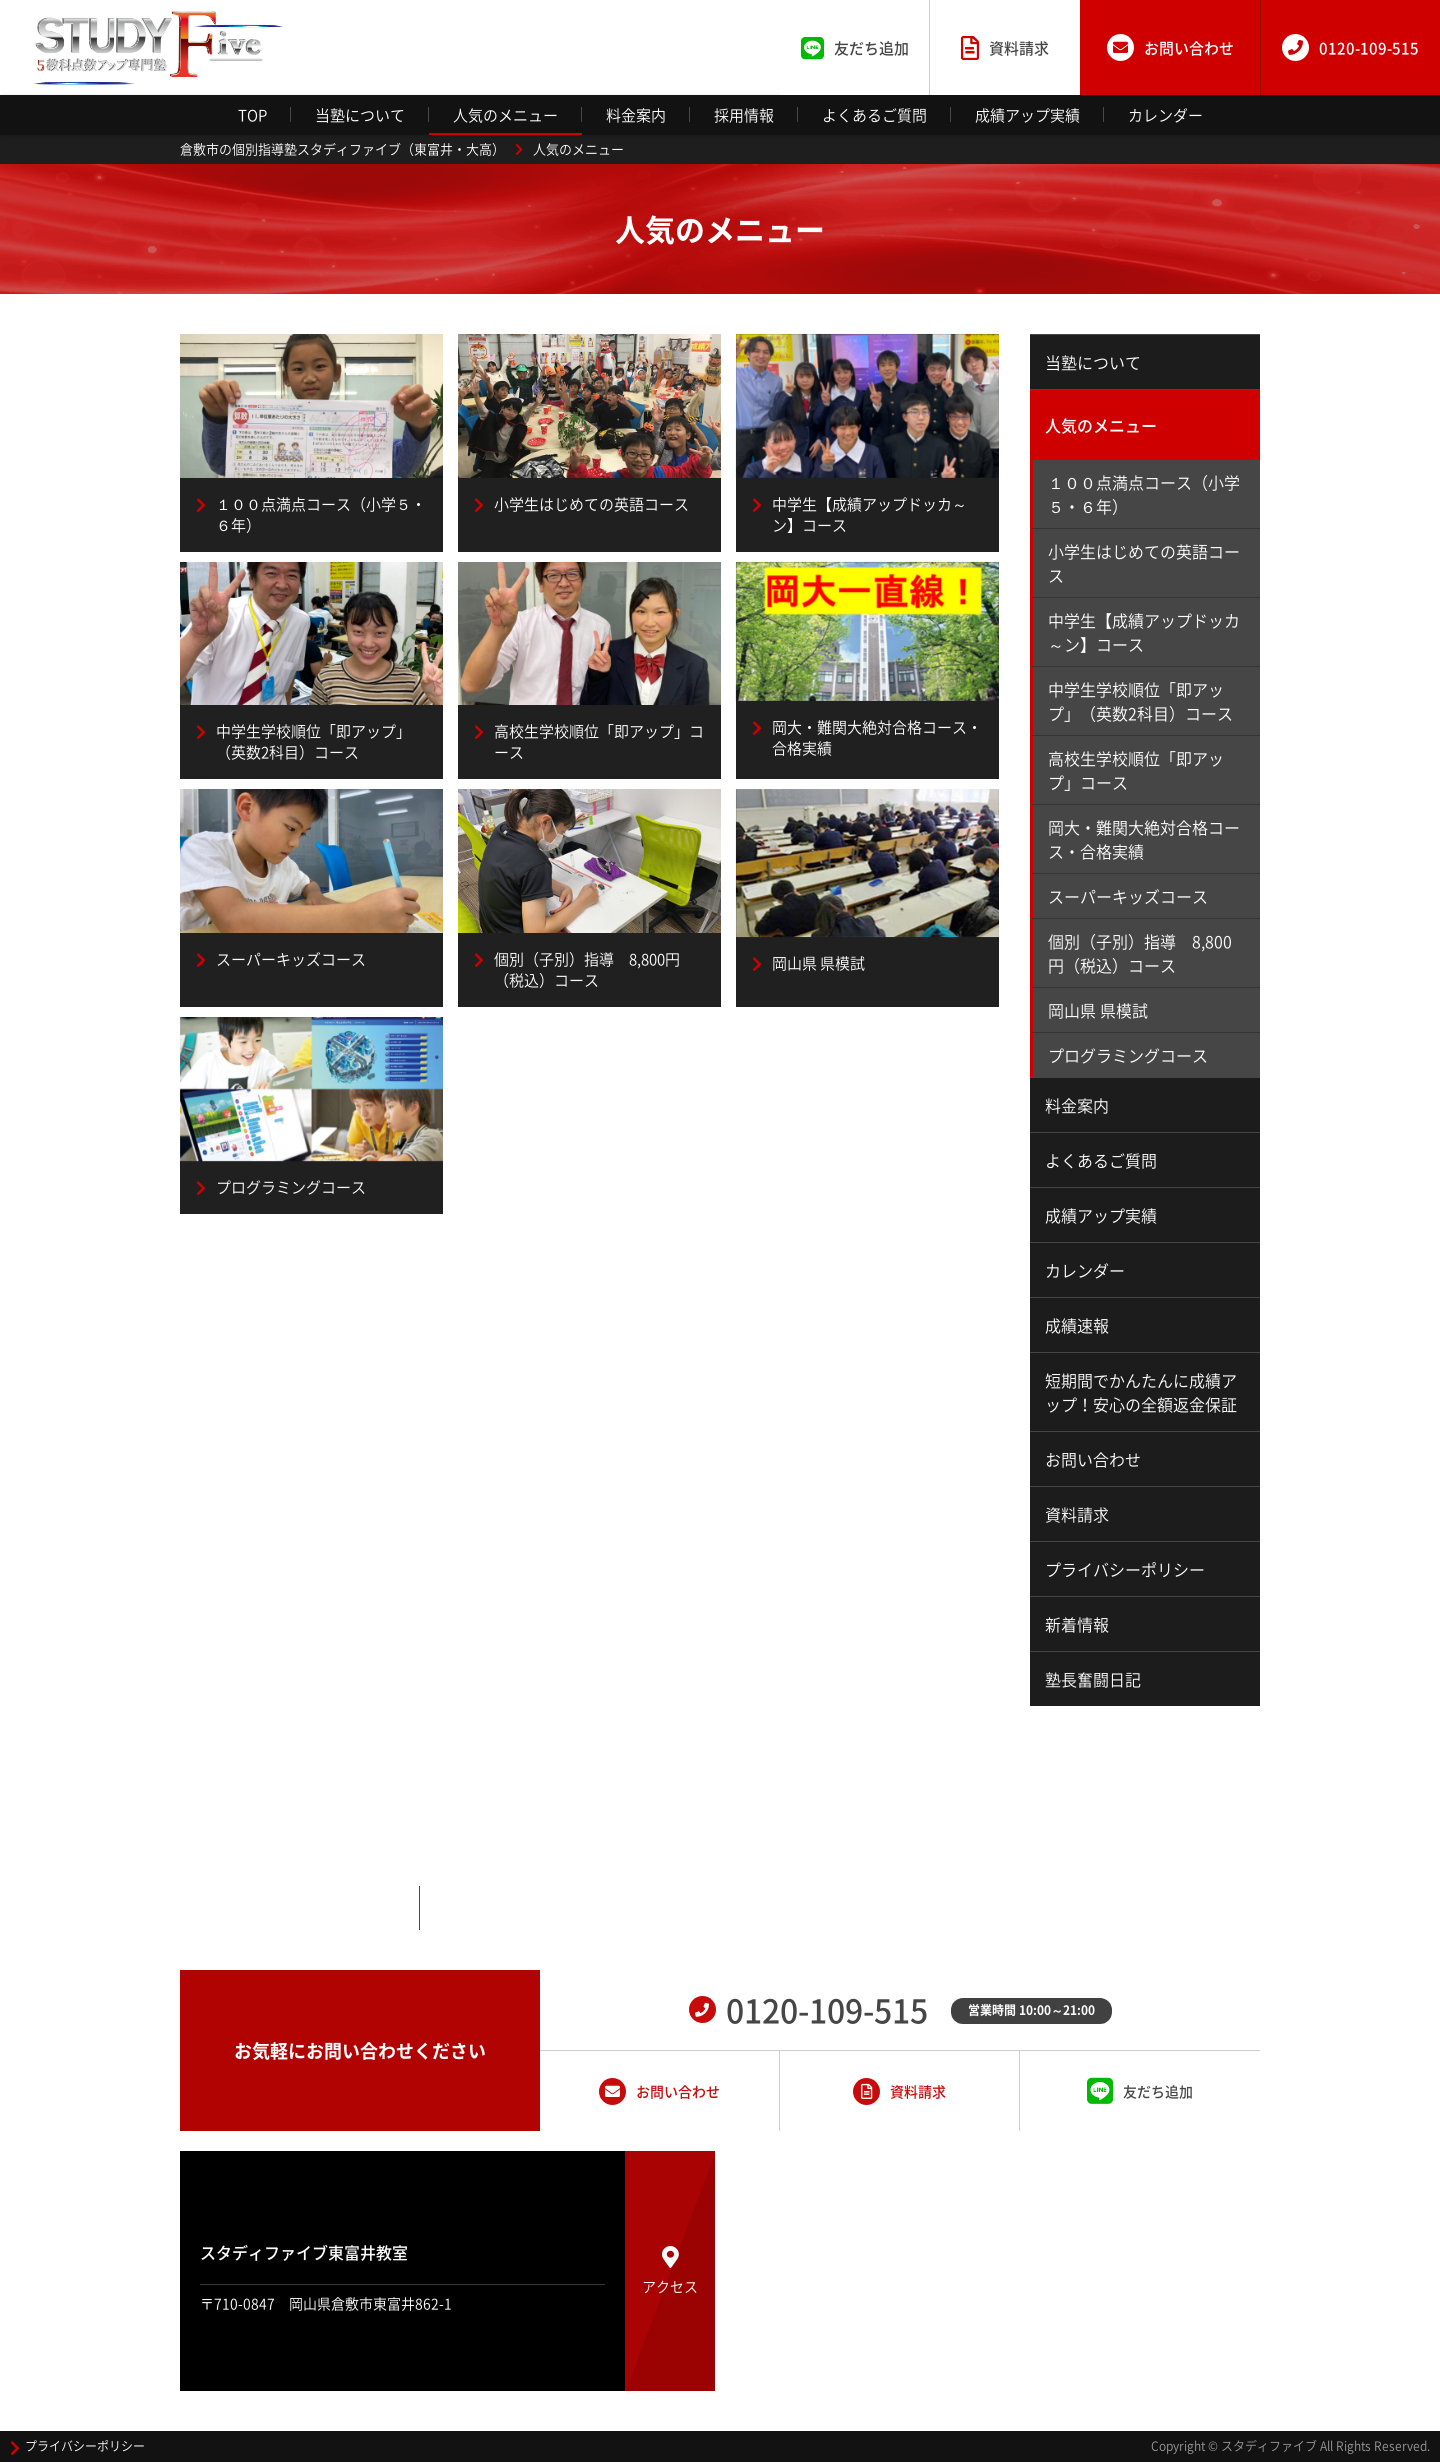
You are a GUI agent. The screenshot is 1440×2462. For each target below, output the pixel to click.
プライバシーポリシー (1125, 1569)
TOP (252, 115)
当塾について (360, 115)
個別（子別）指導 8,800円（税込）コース (1140, 953)
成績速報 (1077, 1325)
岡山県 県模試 (1098, 1010)
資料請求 (1077, 1514)
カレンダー (1165, 115)
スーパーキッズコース (1128, 896)
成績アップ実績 (1027, 115)
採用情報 (744, 115)
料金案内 (636, 115)
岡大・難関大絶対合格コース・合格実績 (1144, 839)
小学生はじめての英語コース (1144, 563)
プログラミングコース (1128, 1055)
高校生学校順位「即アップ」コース (1136, 770)
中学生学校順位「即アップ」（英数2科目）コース (1140, 701)
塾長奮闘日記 (1093, 1679)
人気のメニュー (505, 115)
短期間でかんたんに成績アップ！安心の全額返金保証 (1141, 1392)
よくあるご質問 (874, 115)
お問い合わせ (1093, 1459)
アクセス (670, 2271)
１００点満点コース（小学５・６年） (1144, 494)
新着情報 (1077, 1624)
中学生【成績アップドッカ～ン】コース (1144, 632)
